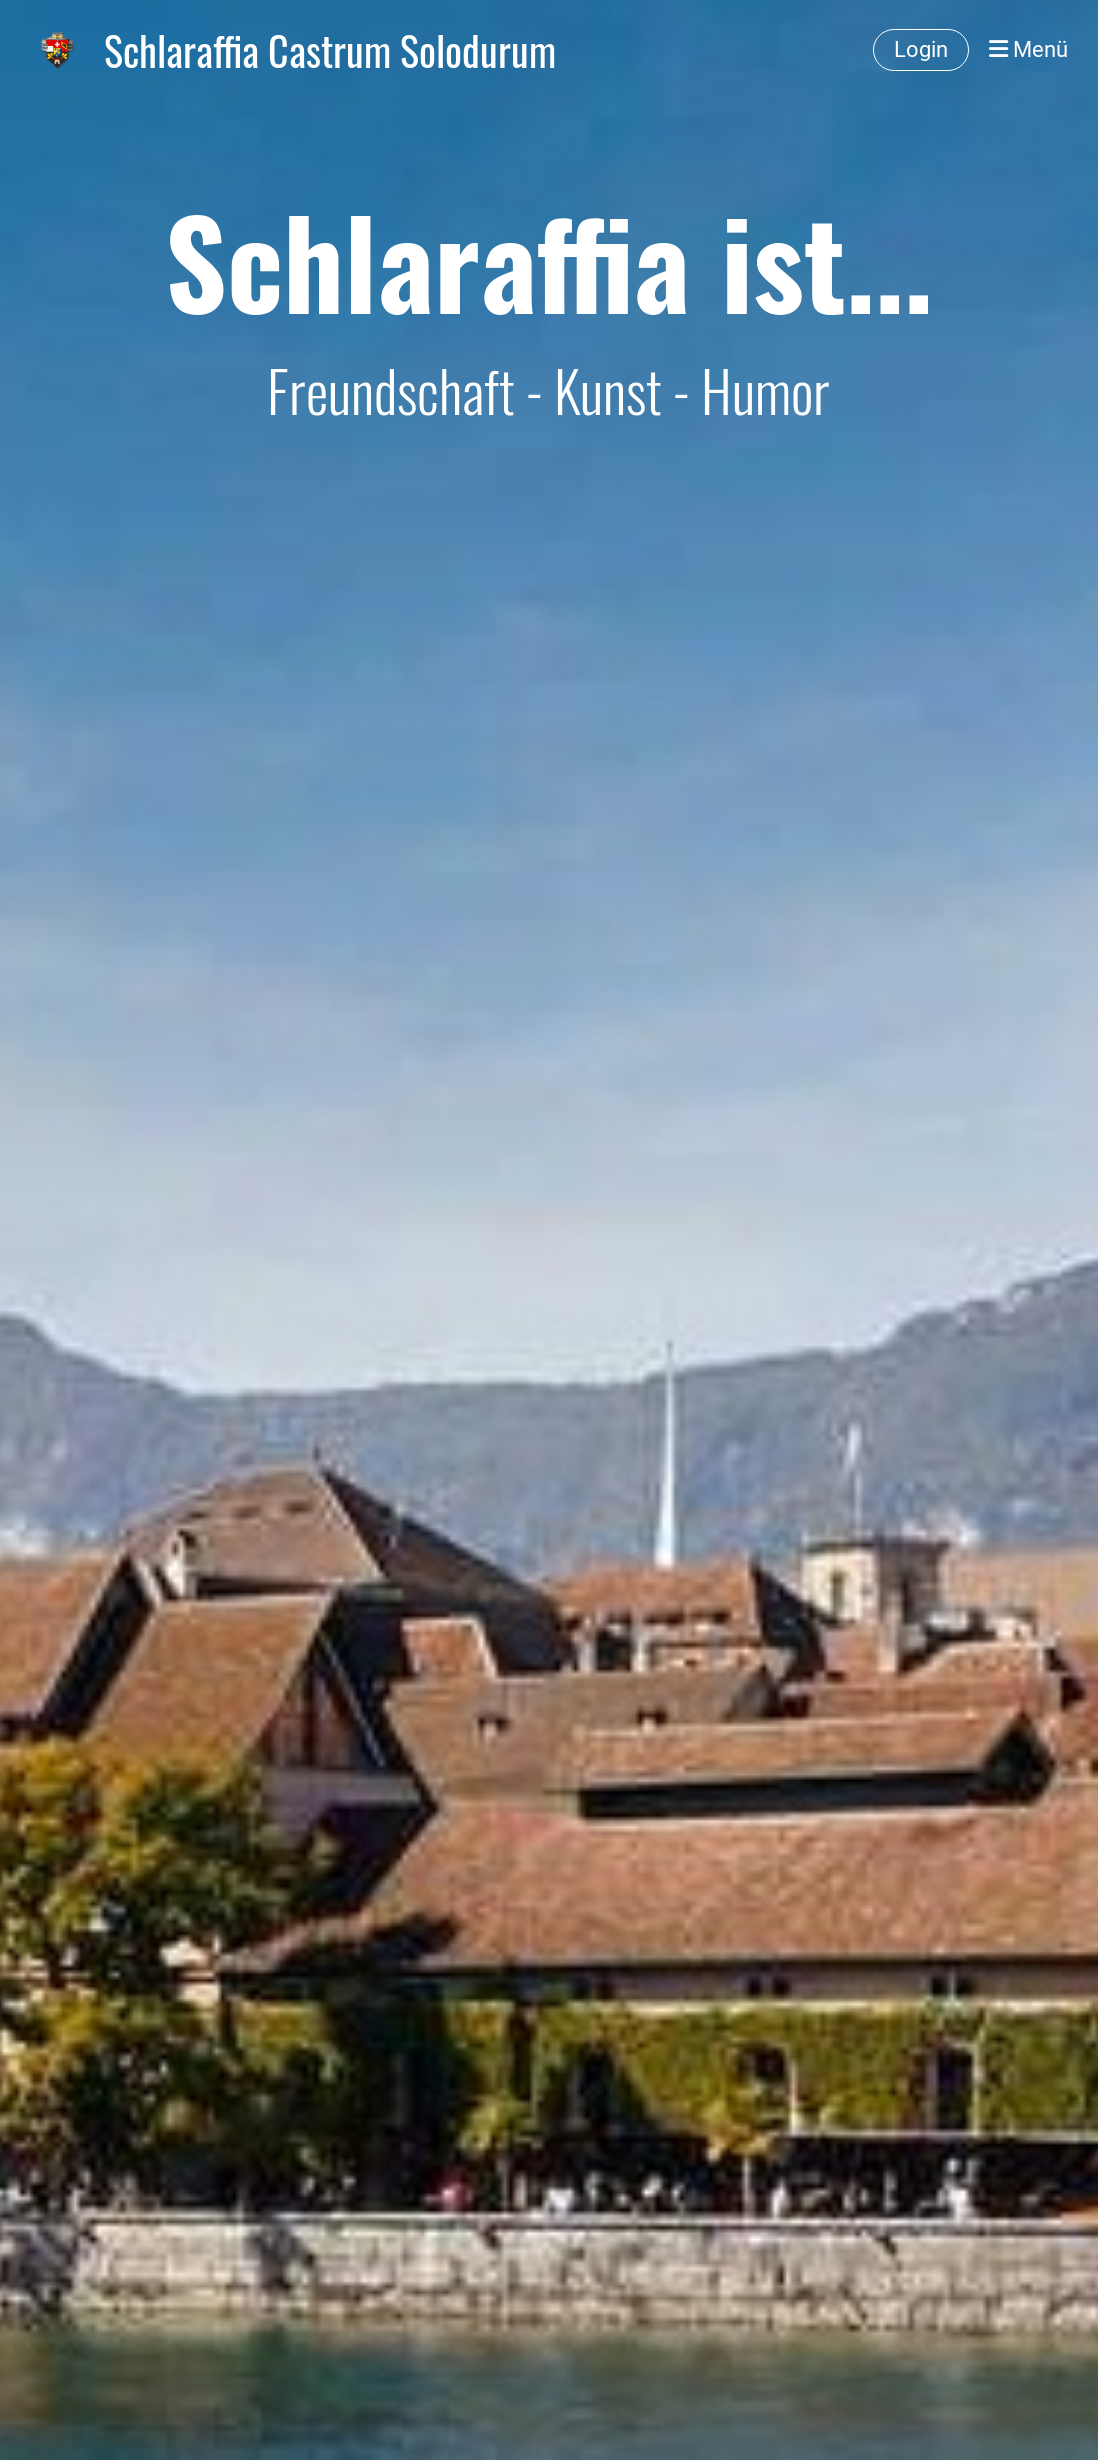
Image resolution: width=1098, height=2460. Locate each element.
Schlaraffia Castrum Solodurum (330, 50)
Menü (1028, 49)
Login (921, 49)
